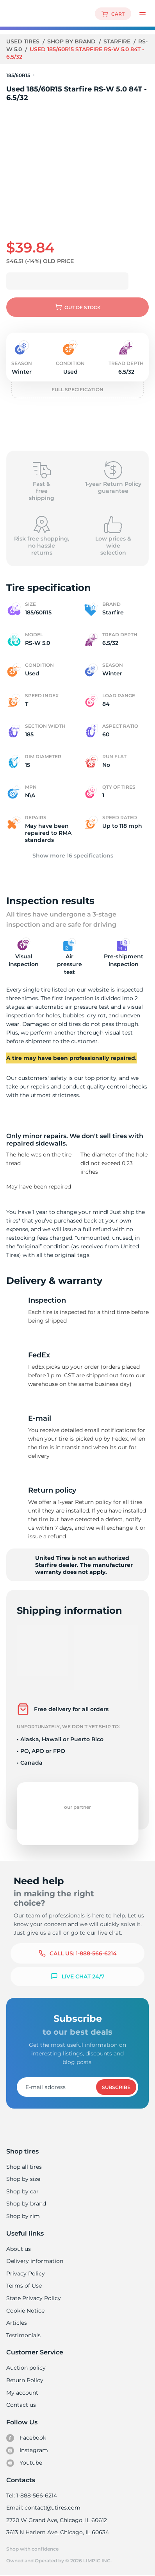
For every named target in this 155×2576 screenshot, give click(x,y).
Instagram (27, 2450)
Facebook (26, 2438)
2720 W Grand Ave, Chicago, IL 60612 (56, 2520)
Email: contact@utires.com (43, 2507)
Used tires (23, 41)
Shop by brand (72, 41)
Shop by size (23, 2178)
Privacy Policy (24, 2273)
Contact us (21, 2404)
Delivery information (34, 2261)
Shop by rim (22, 2216)
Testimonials (23, 2335)
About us (18, 2248)
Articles (16, 2322)
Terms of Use (23, 2285)
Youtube (24, 2463)
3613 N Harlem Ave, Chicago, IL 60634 (57, 2532)
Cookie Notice (25, 2310)
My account (22, 2392)
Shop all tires (23, 2166)
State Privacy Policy (32, 2298)
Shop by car (22, 2191)
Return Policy (24, 2380)
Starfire (117, 41)
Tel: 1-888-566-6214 (31, 2495)
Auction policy (25, 2367)
